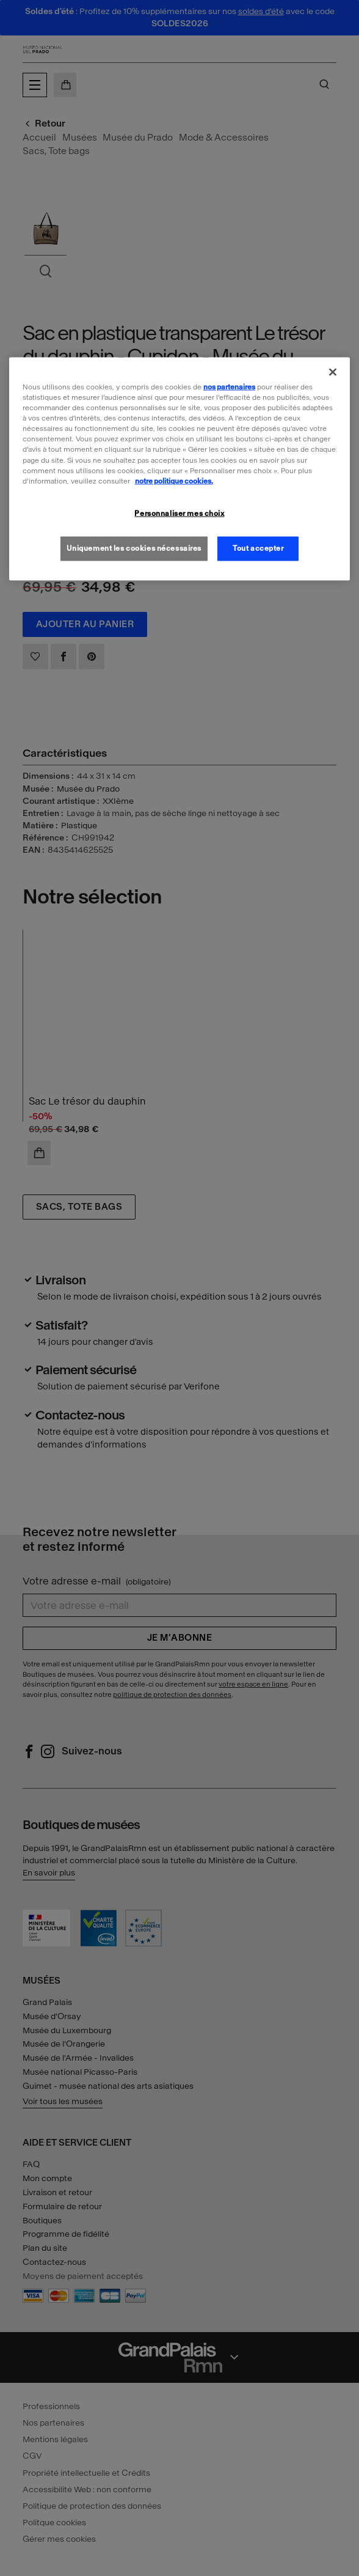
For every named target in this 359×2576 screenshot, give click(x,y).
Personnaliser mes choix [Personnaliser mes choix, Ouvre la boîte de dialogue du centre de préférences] (179, 513)
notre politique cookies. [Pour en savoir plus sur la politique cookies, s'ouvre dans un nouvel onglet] (174, 480)
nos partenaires (229, 387)
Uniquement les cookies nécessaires (134, 547)
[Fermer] (332, 372)
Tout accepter (258, 547)
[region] (179, 469)
